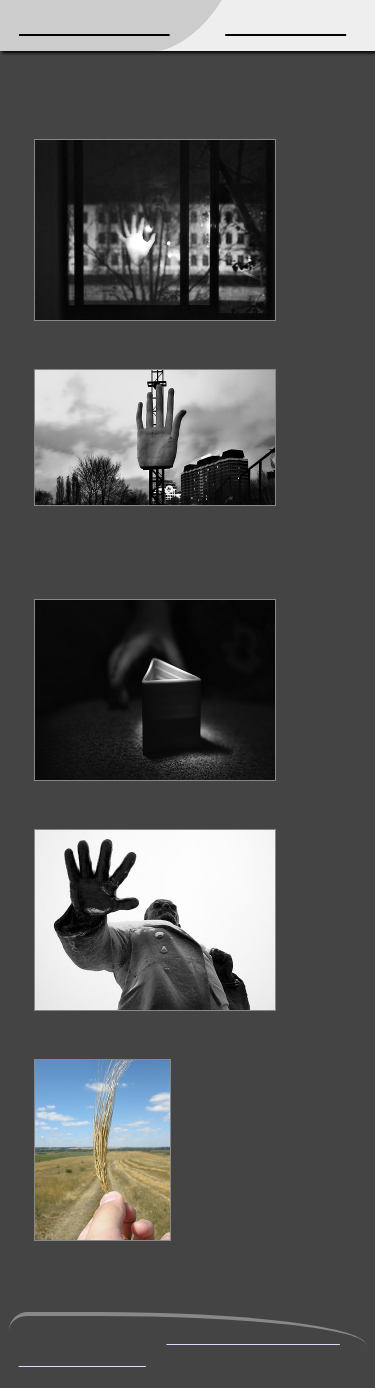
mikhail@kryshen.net (252, 1336)
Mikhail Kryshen (94, 25)
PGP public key (82, 1358)
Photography (285, 25)
